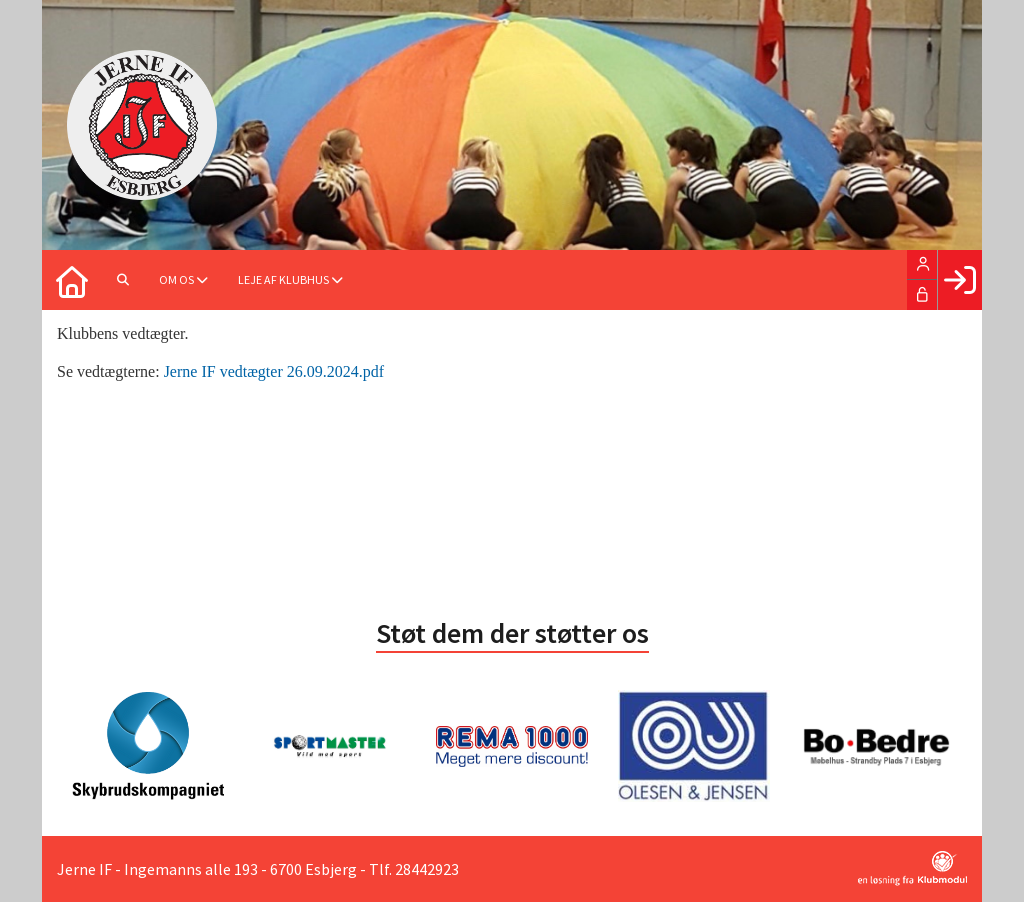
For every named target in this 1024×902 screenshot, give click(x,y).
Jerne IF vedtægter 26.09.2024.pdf (274, 371)
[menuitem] (72, 280)
